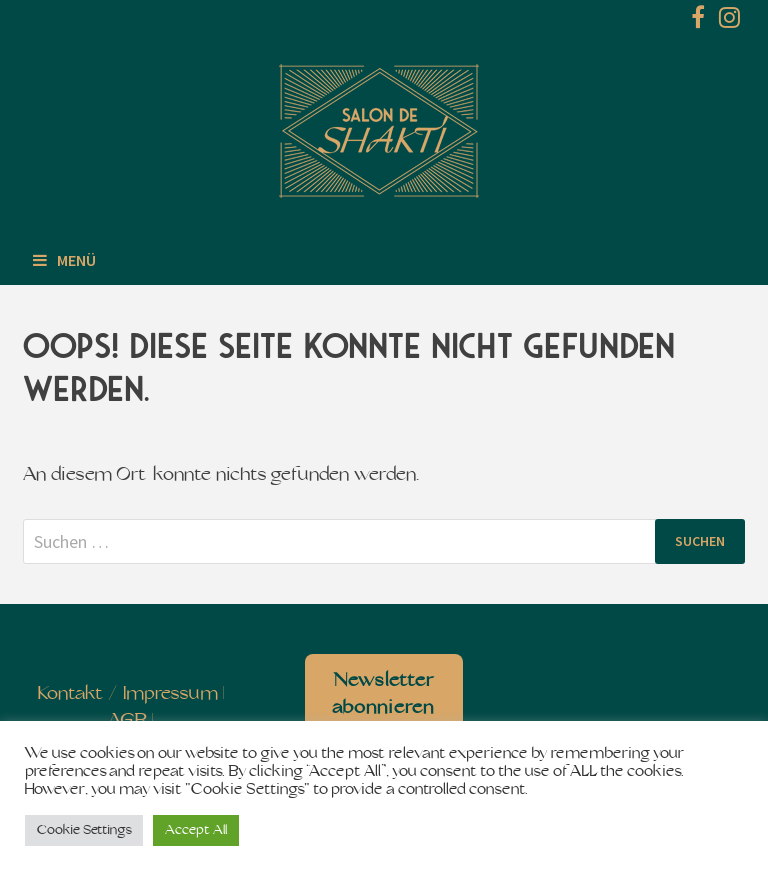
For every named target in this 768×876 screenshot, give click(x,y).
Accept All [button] (196, 830)
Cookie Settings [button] (84, 830)
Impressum (170, 694)
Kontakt (70, 694)
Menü (64, 260)
